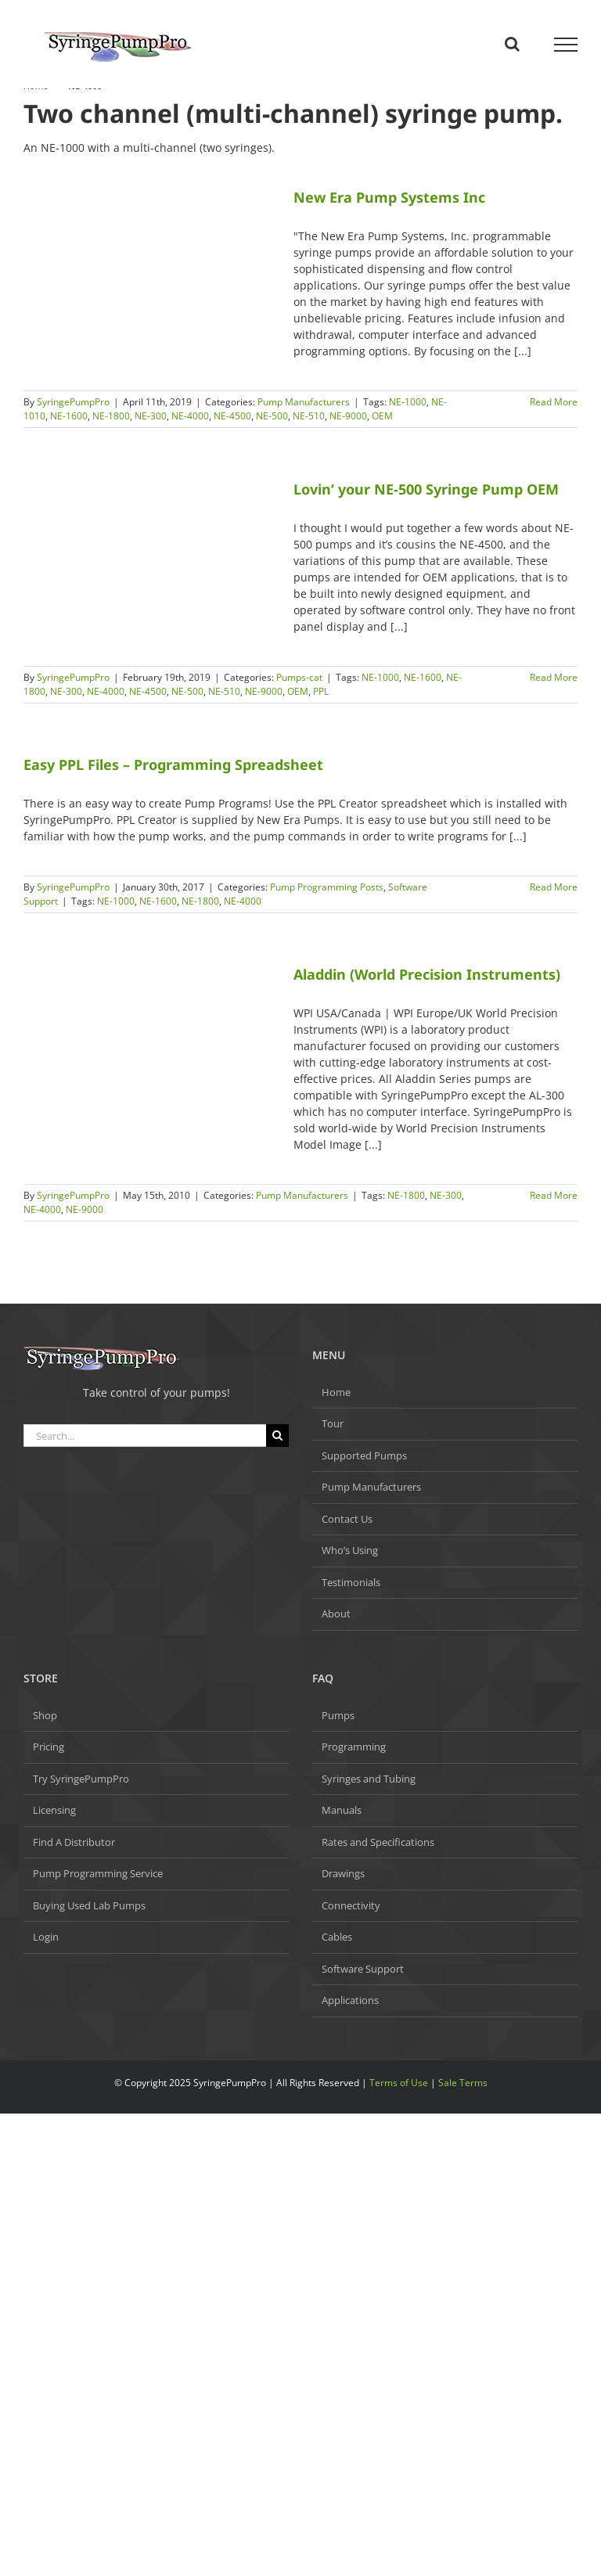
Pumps (338, 1715)
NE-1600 (69, 416)
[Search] (277, 1435)
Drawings (343, 1873)
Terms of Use (398, 2082)
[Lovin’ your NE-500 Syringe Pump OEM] (148, 556)
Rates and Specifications (378, 1842)
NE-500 (272, 416)
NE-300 (151, 416)
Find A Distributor (74, 1842)
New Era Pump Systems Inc (389, 197)
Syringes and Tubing (369, 1779)
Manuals (342, 1810)
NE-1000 (407, 401)
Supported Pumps (364, 1455)
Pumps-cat (299, 677)
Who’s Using (350, 1550)
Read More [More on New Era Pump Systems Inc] (554, 401)
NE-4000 (190, 416)
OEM (382, 416)
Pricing (48, 1747)
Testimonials (351, 1582)
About (336, 1613)
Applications (350, 2000)
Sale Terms (463, 2082)
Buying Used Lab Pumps (89, 1905)
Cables (337, 1937)
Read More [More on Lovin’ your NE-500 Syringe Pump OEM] (554, 677)
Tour (333, 1423)
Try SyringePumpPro (81, 1779)
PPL (321, 691)
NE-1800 (111, 416)
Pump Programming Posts (326, 887)
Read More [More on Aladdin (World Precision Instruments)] (554, 1195)
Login (46, 1937)
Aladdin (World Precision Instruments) (426, 974)
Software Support (363, 1969)
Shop (45, 1715)
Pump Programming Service (98, 1873)
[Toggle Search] (512, 44)
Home (336, 1392)
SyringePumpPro (73, 401)
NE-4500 (232, 416)
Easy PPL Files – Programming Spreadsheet (173, 764)
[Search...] (144, 1435)
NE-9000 (348, 416)
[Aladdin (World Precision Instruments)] (148, 990)
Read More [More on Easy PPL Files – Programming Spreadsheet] (554, 887)
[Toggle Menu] (566, 45)
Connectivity (351, 1905)
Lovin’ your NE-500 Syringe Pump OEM (426, 489)
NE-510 (309, 416)
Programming (354, 1747)
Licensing (54, 1810)
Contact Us (347, 1519)
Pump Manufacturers (303, 401)
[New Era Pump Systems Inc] (148, 249)
